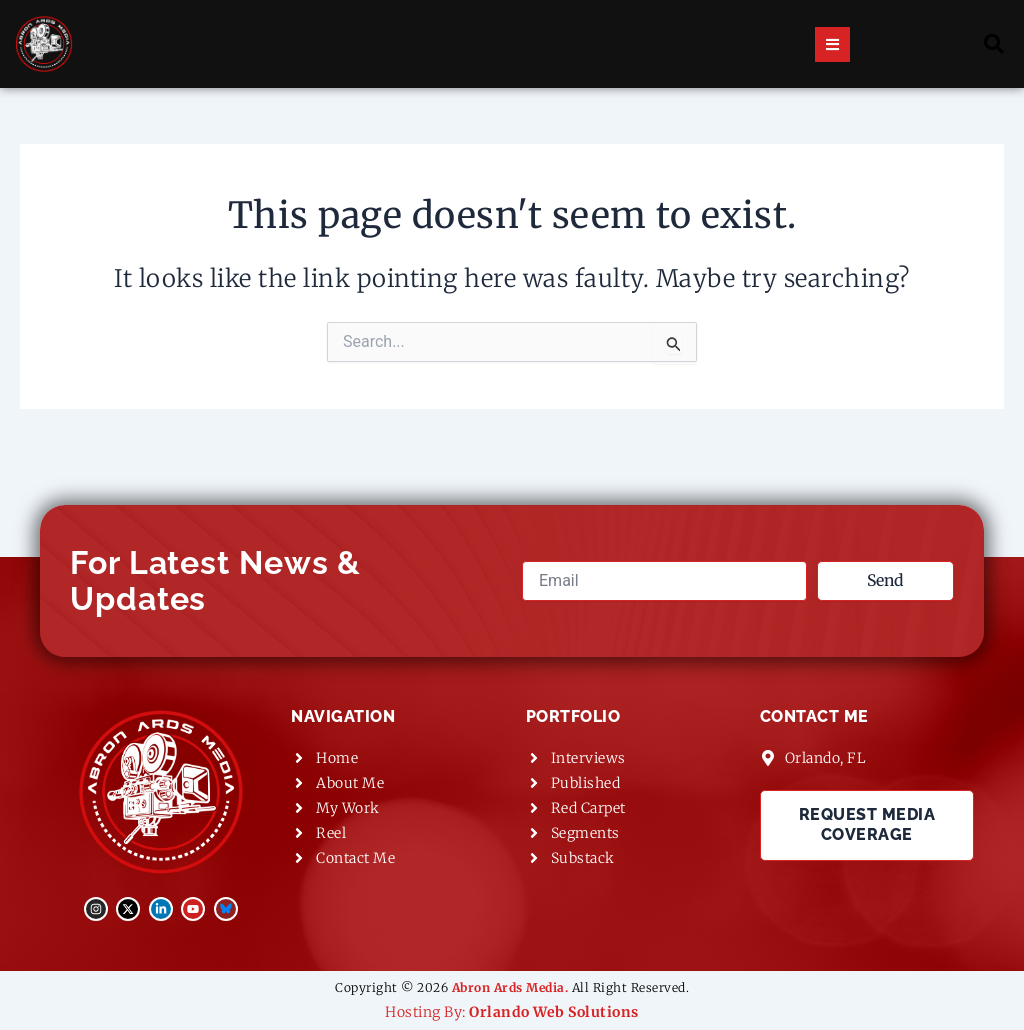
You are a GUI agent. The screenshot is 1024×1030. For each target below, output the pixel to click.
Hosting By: (512, 1012)
